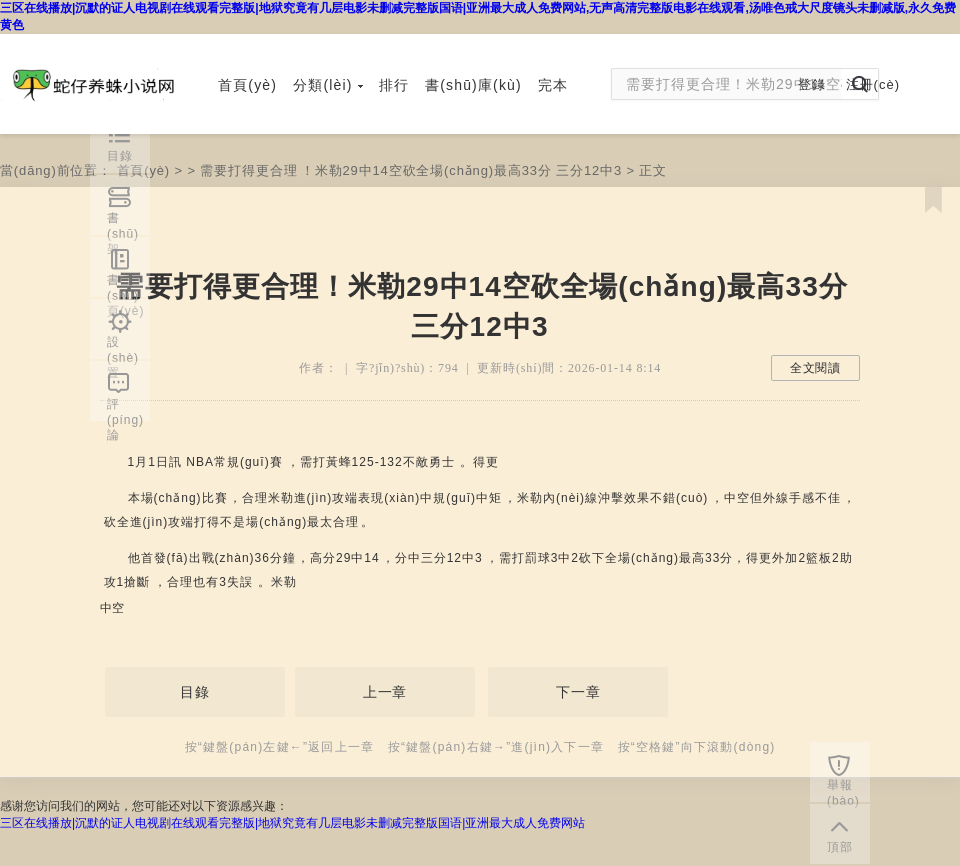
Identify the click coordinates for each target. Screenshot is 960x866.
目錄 (195, 692)
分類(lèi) (328, 85)
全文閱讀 (815, 368)
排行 (394, 85)
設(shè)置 (123, 347)
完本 (553, 85)
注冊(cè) (873, 84)
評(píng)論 (125, 409)
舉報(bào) (843, 790)
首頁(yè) (247, 85)
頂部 (840, 847)
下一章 (578, 692)
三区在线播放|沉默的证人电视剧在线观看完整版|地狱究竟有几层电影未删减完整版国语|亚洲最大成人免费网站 (292, 823)
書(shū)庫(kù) (473, 85)
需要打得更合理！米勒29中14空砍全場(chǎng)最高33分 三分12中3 (411, 170)
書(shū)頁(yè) (125, 285)
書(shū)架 (123, 223)
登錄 (812, 84)
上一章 (385, 692)
